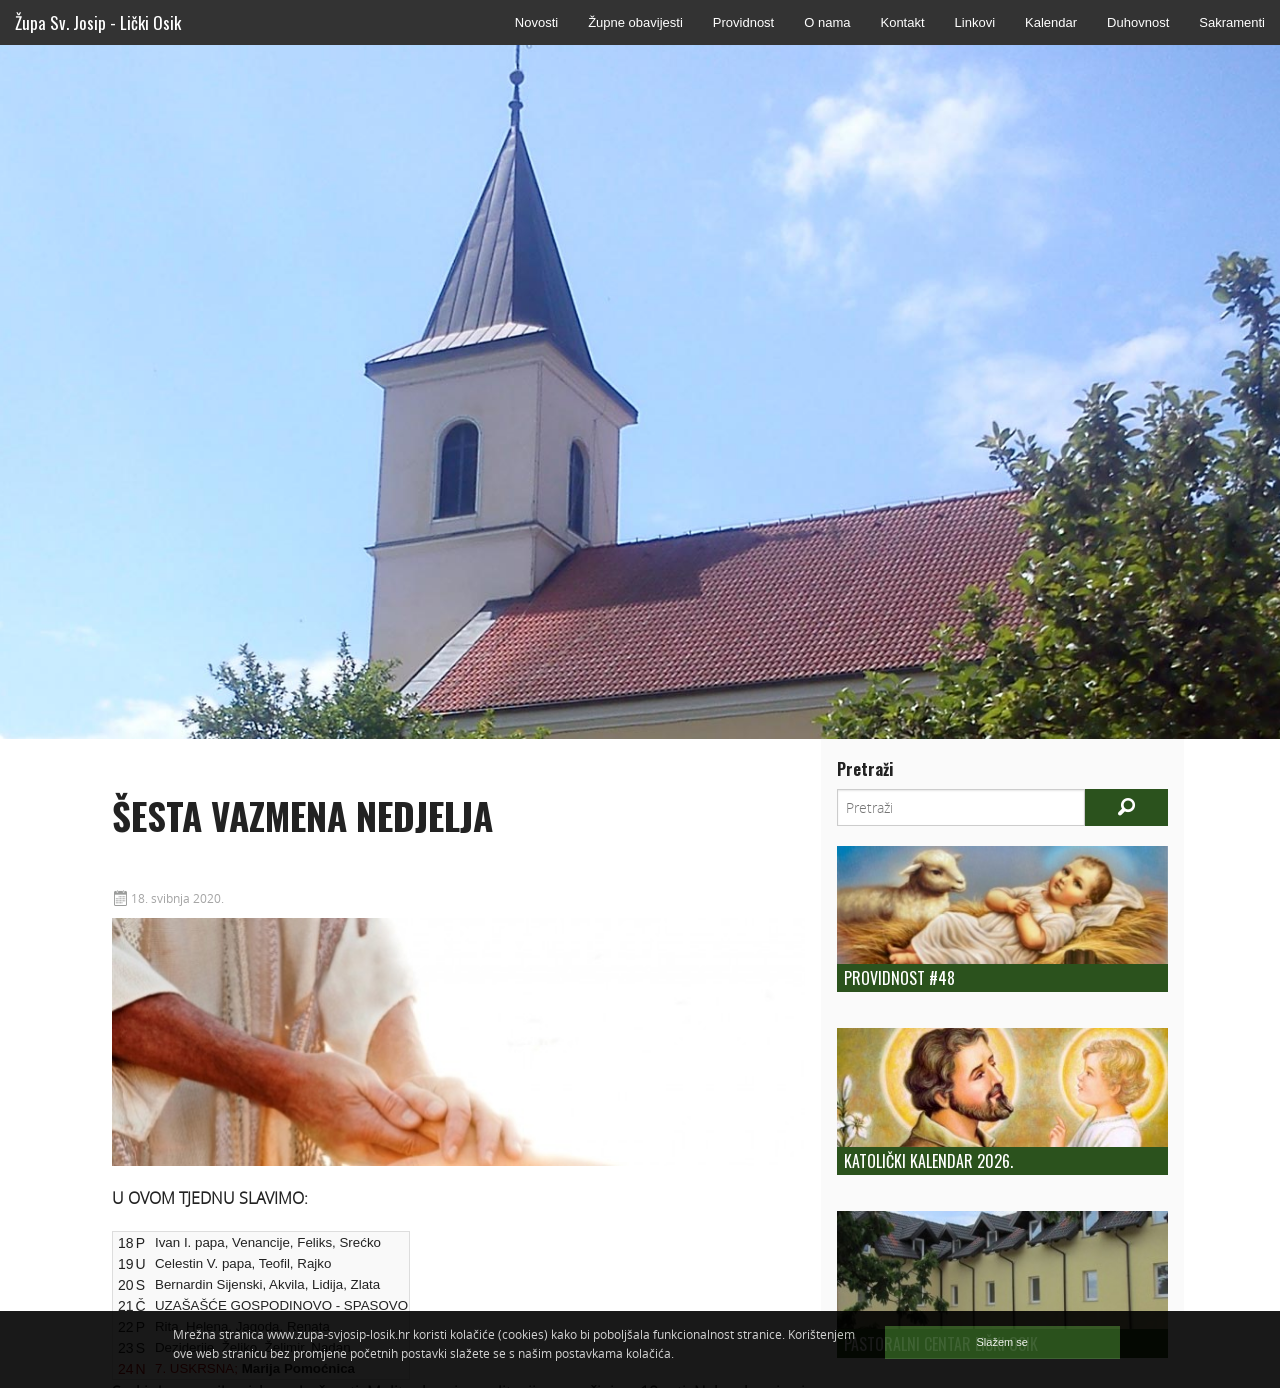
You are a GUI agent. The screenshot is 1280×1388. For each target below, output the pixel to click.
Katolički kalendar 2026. (928, 1161)
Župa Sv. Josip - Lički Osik (98, 22)
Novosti (536, 22)
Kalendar (1051, 22)
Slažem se (1002, 1342)
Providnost (743, 22)
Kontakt (902, 22)
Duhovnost (1138, 22)
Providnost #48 (899, 978)
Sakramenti (1232, 22)
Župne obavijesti (635, 22)
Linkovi (975, 22)
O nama (827, 22)
